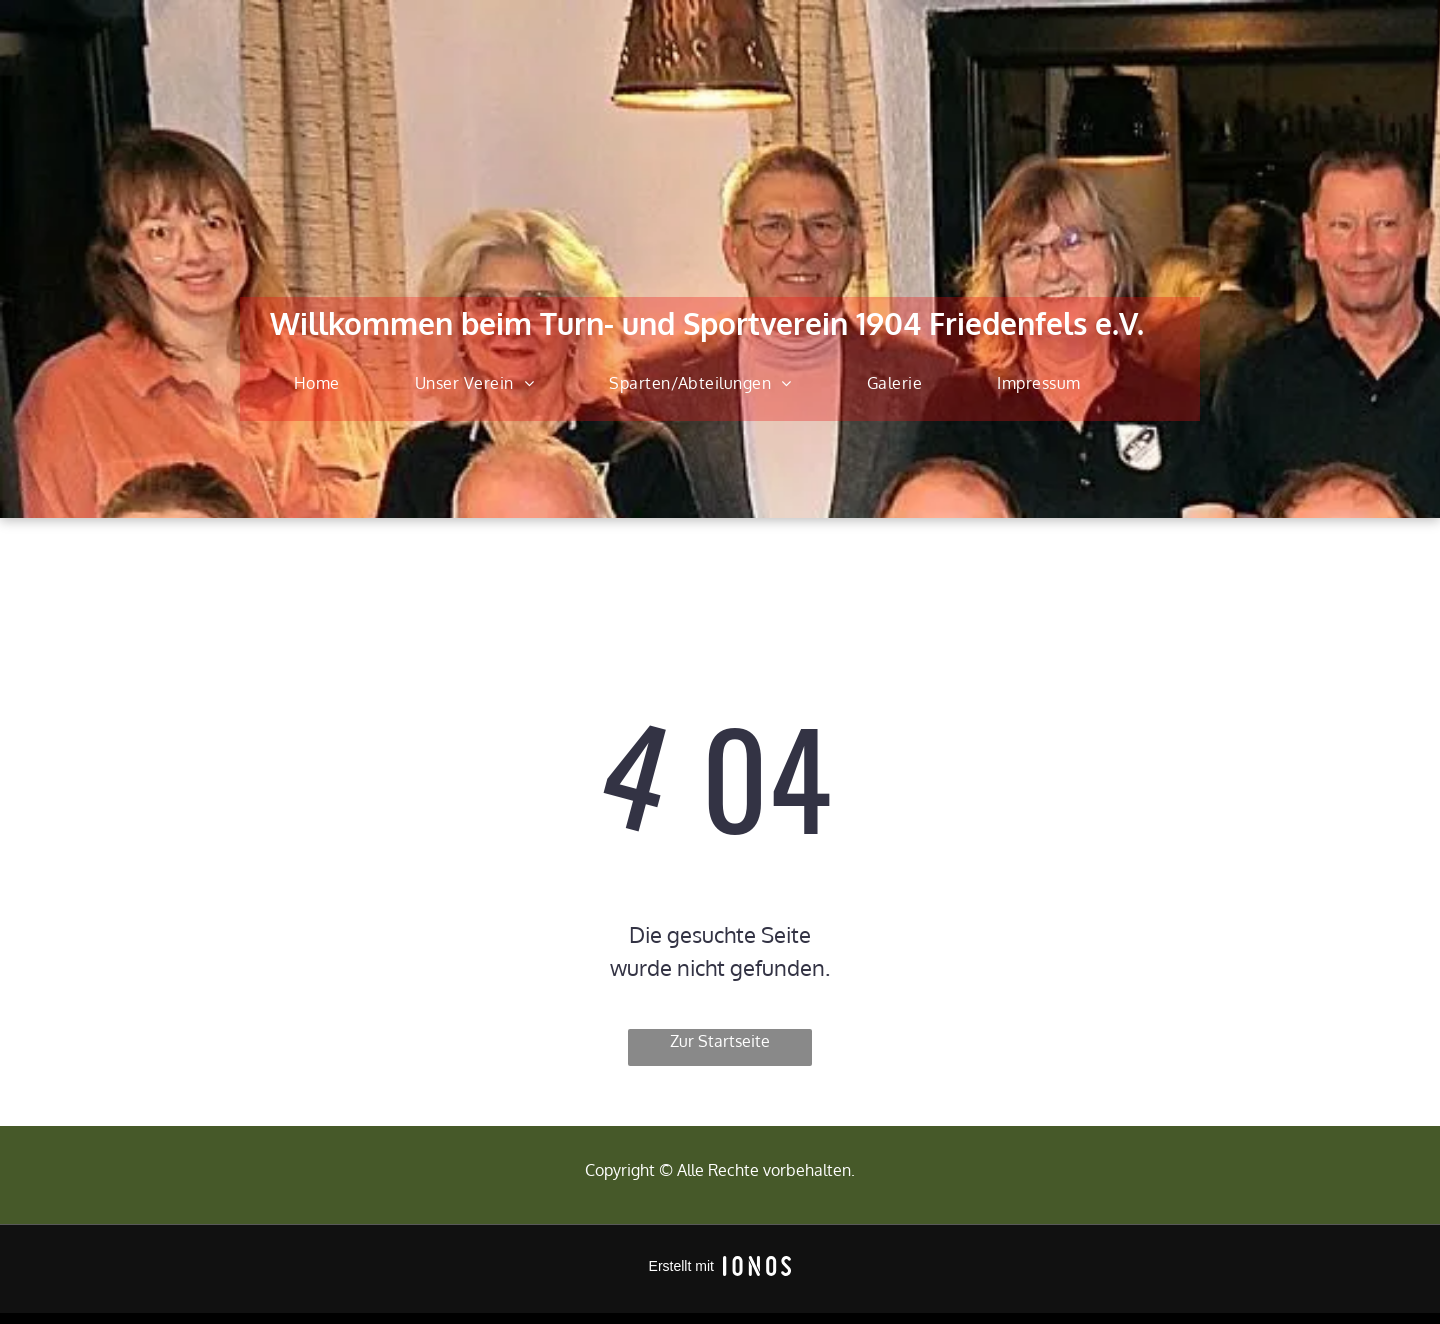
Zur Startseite (720, 1041)
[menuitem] (324, 383)
